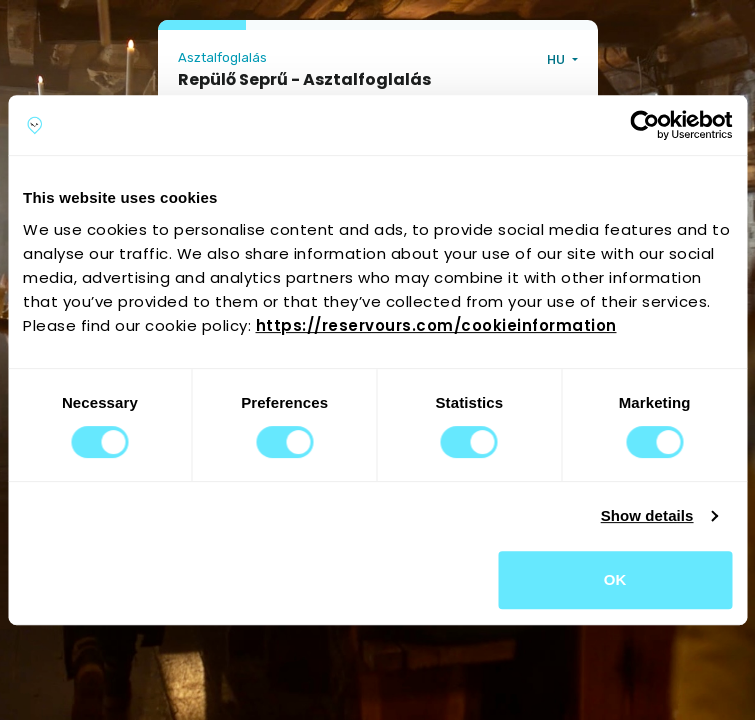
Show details (647, 515)
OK (615, 579)
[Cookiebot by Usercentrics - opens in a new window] (644, 125)
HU (557, 59)
